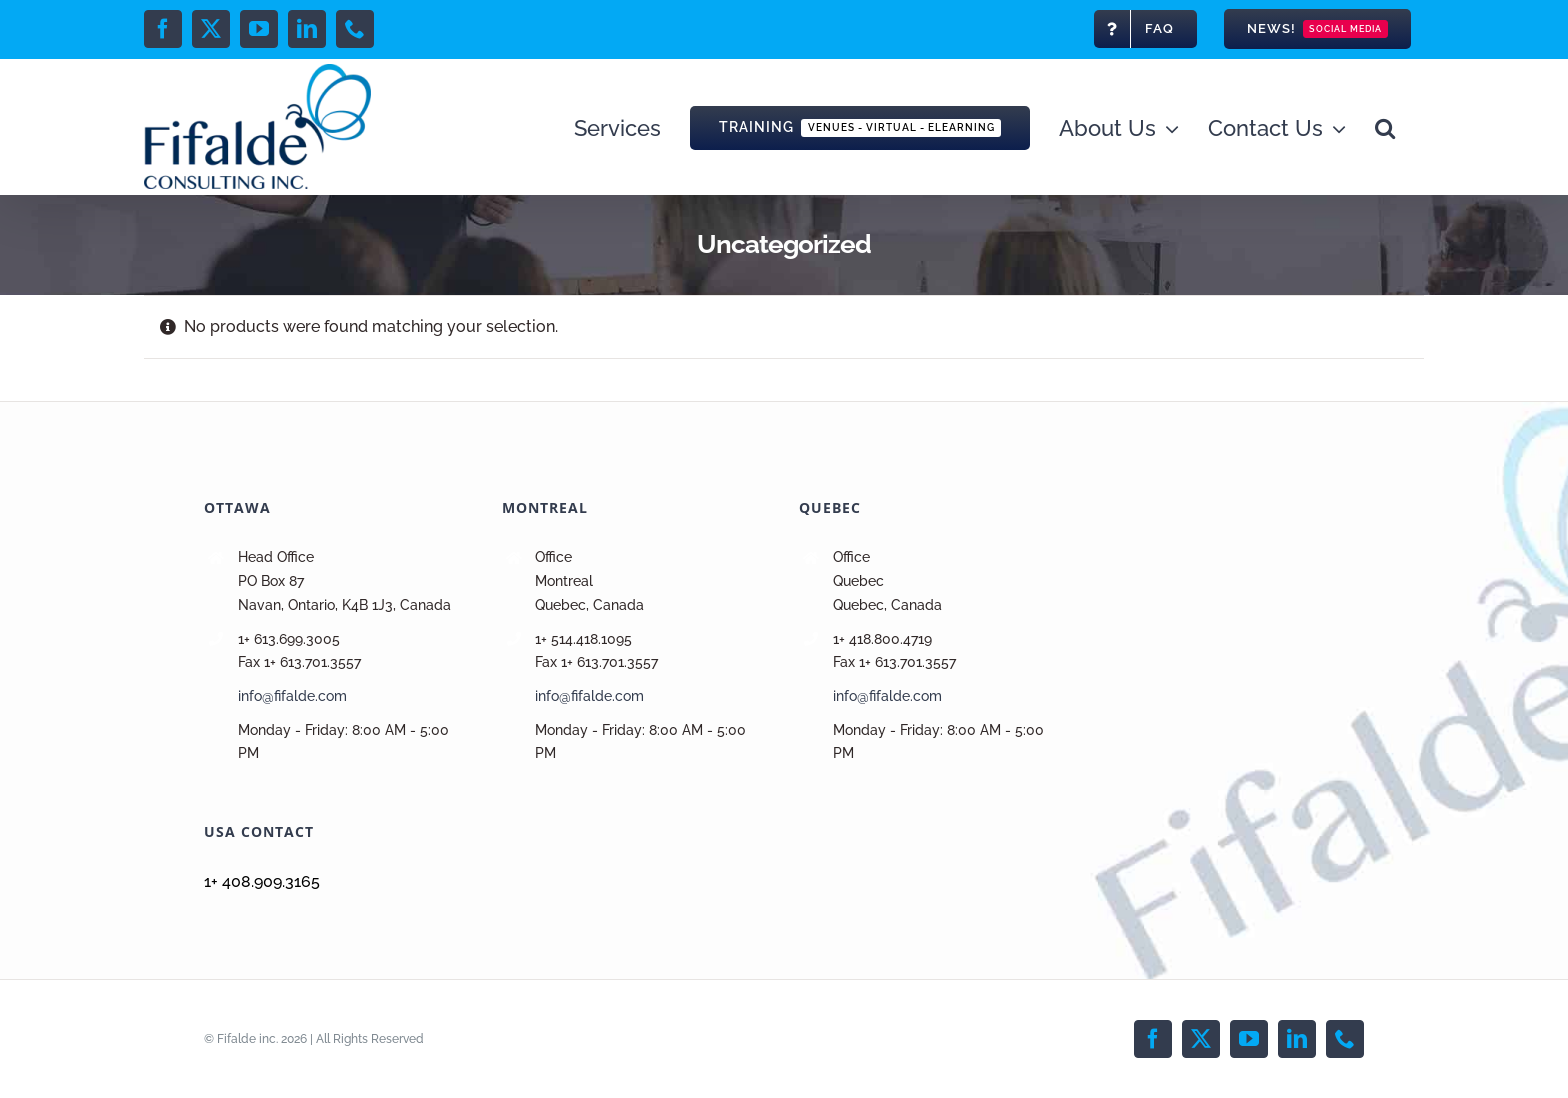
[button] (1385, 126)
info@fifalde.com (292, 696)
